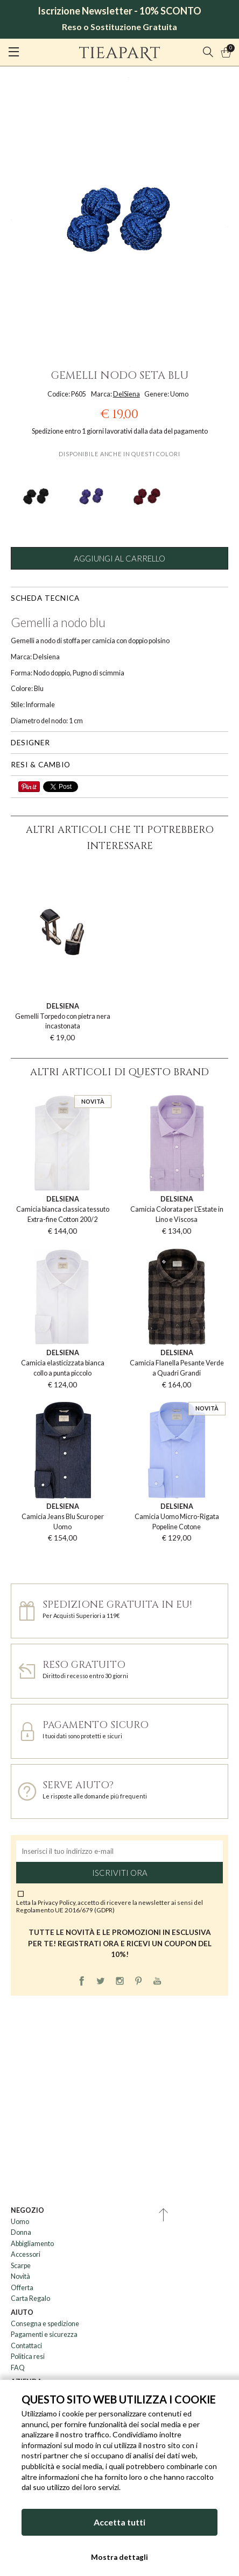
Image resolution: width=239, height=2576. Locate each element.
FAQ (18, 2368)
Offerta (22, 2288)
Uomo (20, 2222)
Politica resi (28, 2356)
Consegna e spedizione (45, 2324)
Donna (21, 2232)
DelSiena (126, 394)
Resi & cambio (41, 764)
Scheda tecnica (45, 598)
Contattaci (26, 2346)
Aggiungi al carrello (119, 558)
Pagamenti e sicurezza (44, 2334)
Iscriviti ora (119, 1872)
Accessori (25, 2254)
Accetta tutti (119, 2522)
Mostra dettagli (119, 2557)
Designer (30, 742)
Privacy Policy (56, 1902)
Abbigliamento (32, 2244)
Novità (20, 2276)
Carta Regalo (30, 2298)
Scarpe (21, 2266)
